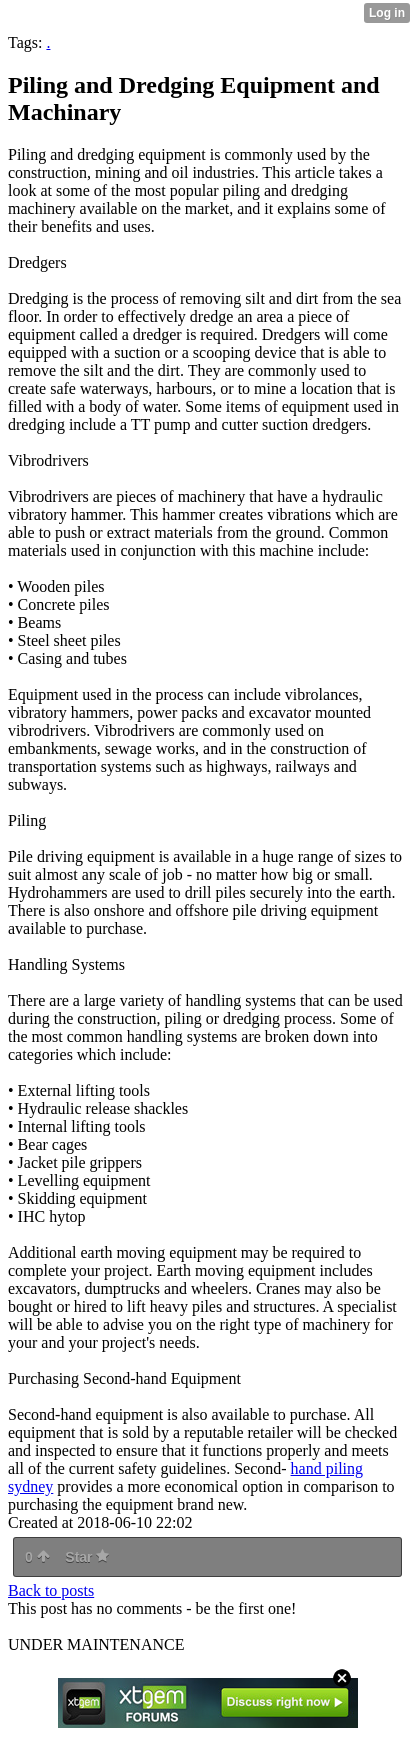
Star (87, 1557)
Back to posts (51, 1590)
